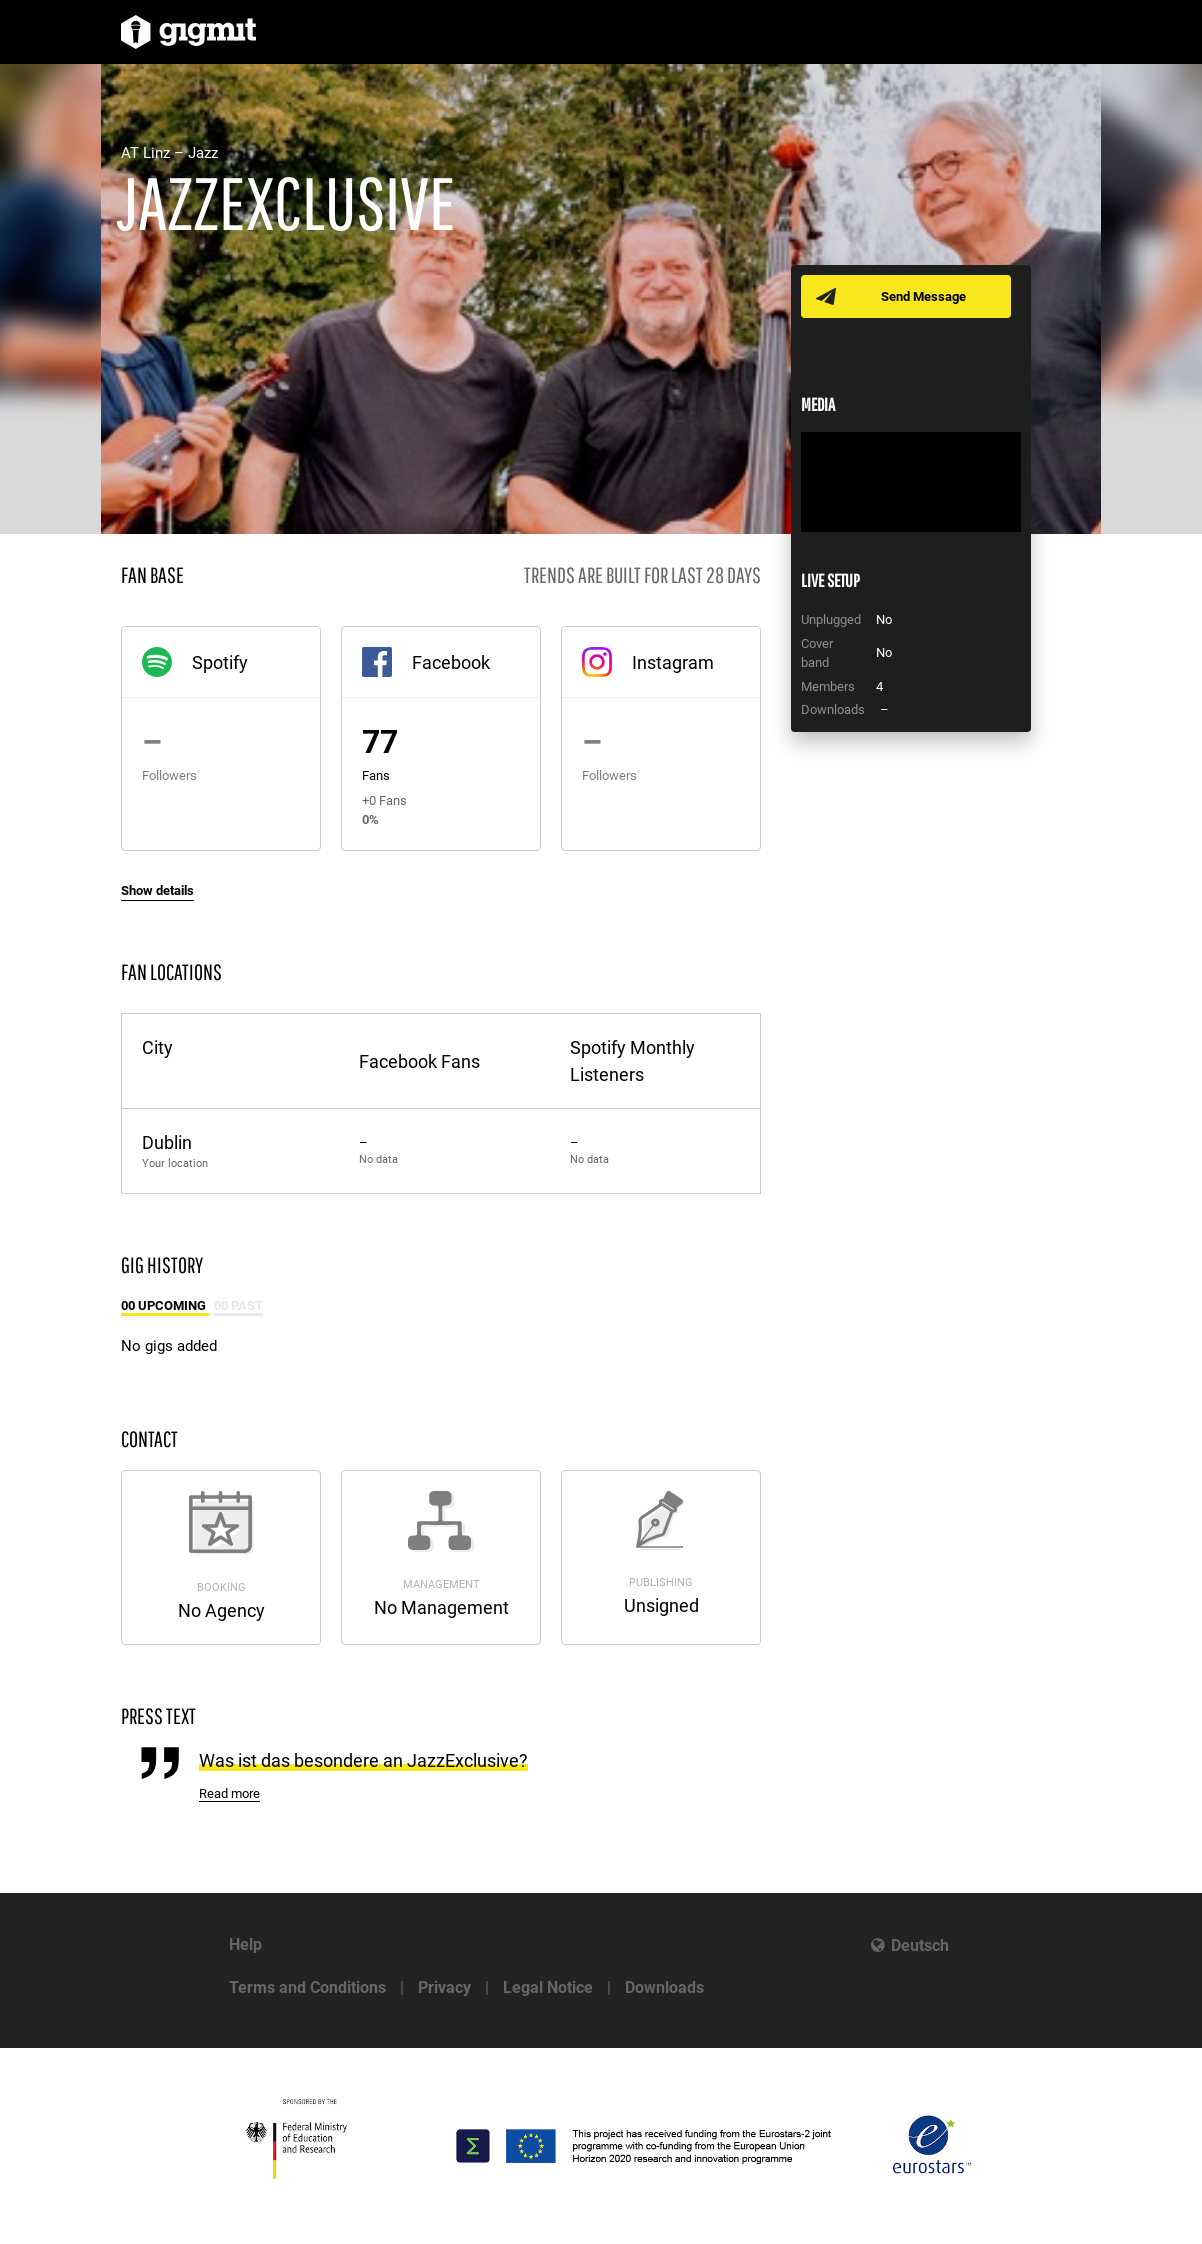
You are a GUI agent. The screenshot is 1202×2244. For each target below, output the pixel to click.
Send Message (923, 296)
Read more (229, 1793)
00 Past (238, 1305)
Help (245, 1944)
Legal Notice (548, 1987)
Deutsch (920, 1945)
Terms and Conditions (307, 1987)
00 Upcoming (165, 1305)
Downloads (664, 1987)
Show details (157, 890)
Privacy (444, 1987)
